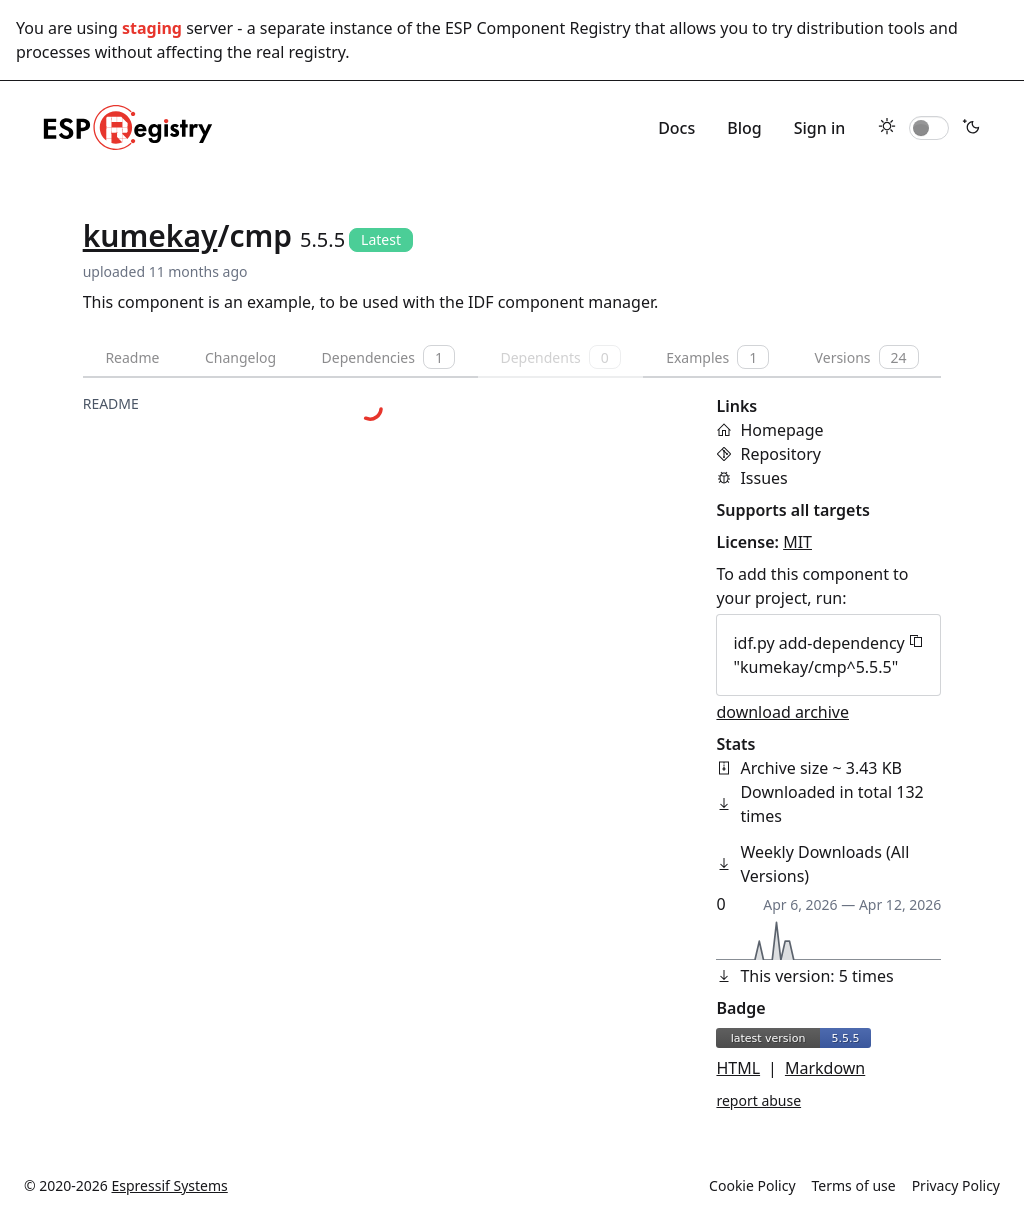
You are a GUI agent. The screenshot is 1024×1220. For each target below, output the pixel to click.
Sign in (820, 128)
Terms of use (854, 1185)
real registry (300, 52)
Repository (780, 454)
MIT (797, 542)
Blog (744, 128)
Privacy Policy (956, 1185)
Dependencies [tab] (388, 357)
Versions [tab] (867, 357)
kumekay (150, 235)
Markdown (825, 1068)
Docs (676, 128)
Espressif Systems (170, 1185)
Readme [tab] (132, 357)
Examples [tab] (717, 357)
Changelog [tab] (240, 357)
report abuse (758, 1100)
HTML (738, 1068)
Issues (763, 478)
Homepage (781, 430)
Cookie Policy (752, 1185)
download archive (782, 712)
